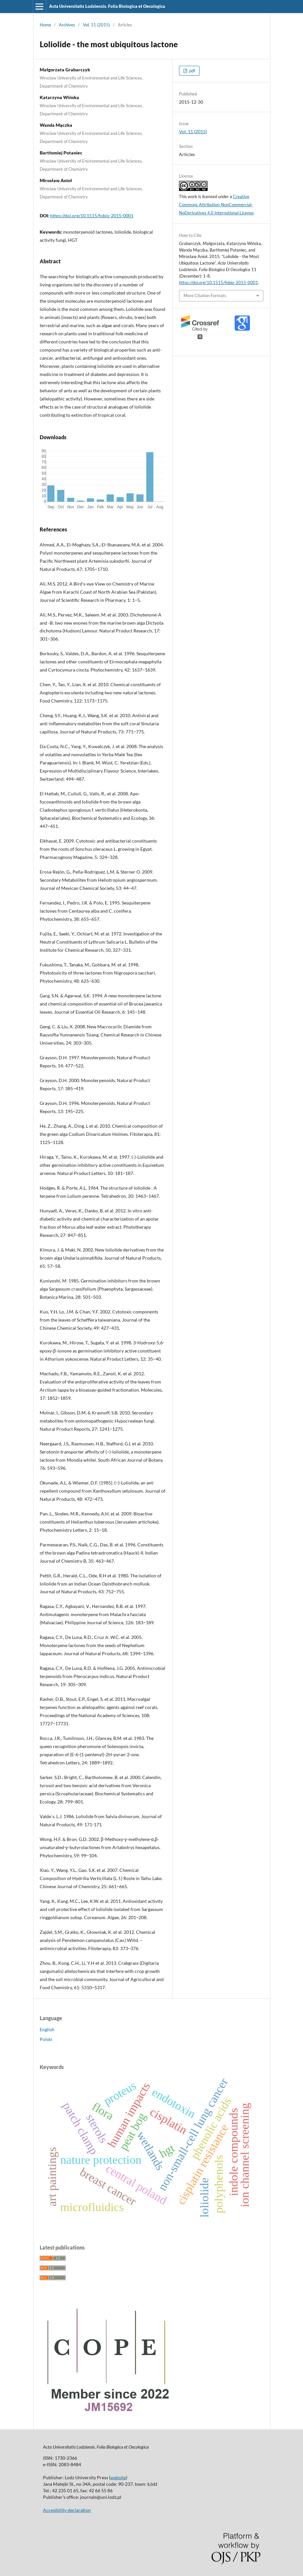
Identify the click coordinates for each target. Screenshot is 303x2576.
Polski (46, 2039)
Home (45, 24)
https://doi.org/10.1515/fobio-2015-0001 (91, 215)
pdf (191, 70)
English (47, 2029)
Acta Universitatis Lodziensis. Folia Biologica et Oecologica (107, 6)
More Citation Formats (205, 295)
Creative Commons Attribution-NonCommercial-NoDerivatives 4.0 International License (216, 204)
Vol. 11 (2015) (96, 24)
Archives (67, 24)
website (118, 2477)
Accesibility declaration (67, 2510)
